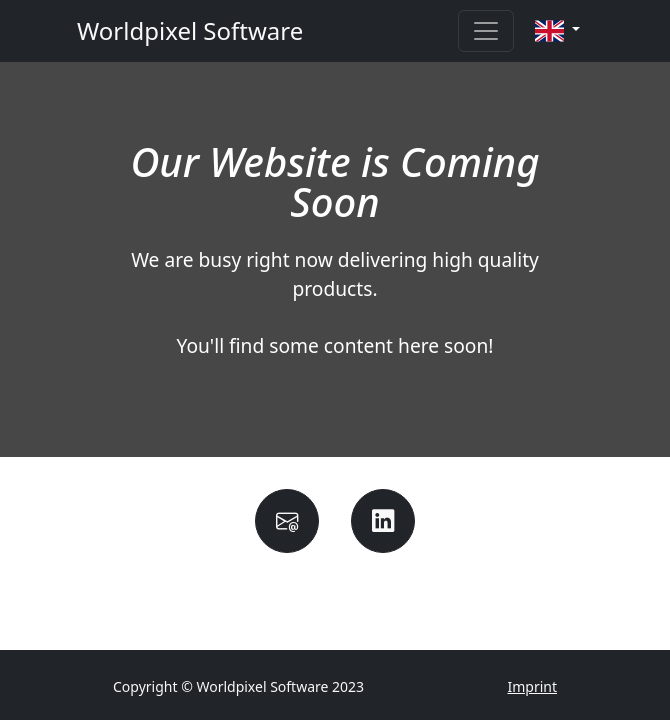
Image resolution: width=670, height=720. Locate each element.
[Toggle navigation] (486, 31)
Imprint (532, 686)
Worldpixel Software (190, 30)
